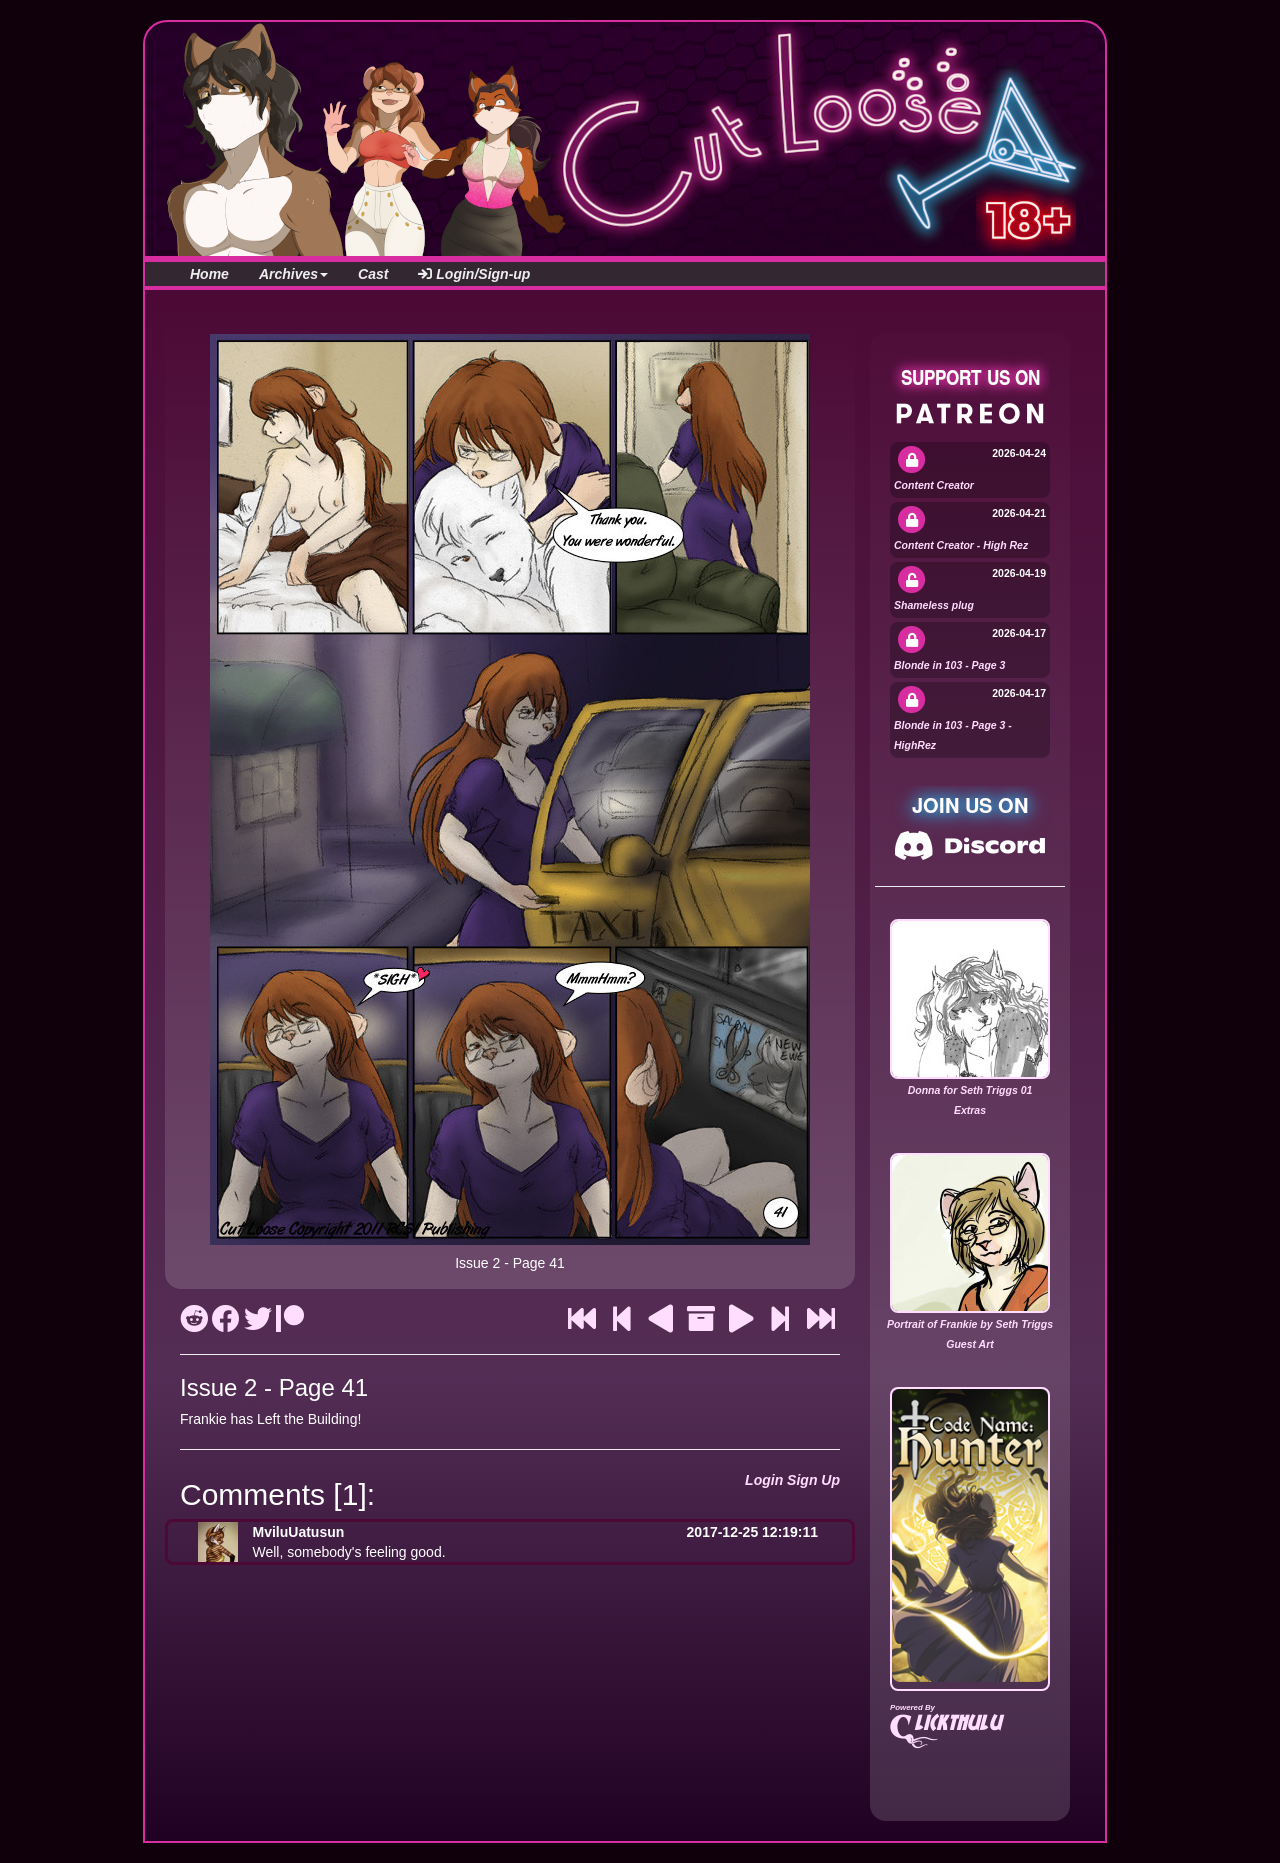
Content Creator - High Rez (961, 545)
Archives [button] (293, 274)
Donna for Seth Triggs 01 (970, 1090)
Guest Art (969, 1344)
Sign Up (813, 1480)
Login (764, 1480)
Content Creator (934, 485)
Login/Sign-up (474, 274)
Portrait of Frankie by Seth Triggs (970, 1324)
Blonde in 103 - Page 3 (949, 665)
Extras (970, 1110)
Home (209, 274)
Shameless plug (934, 605)
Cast (373, 274)
